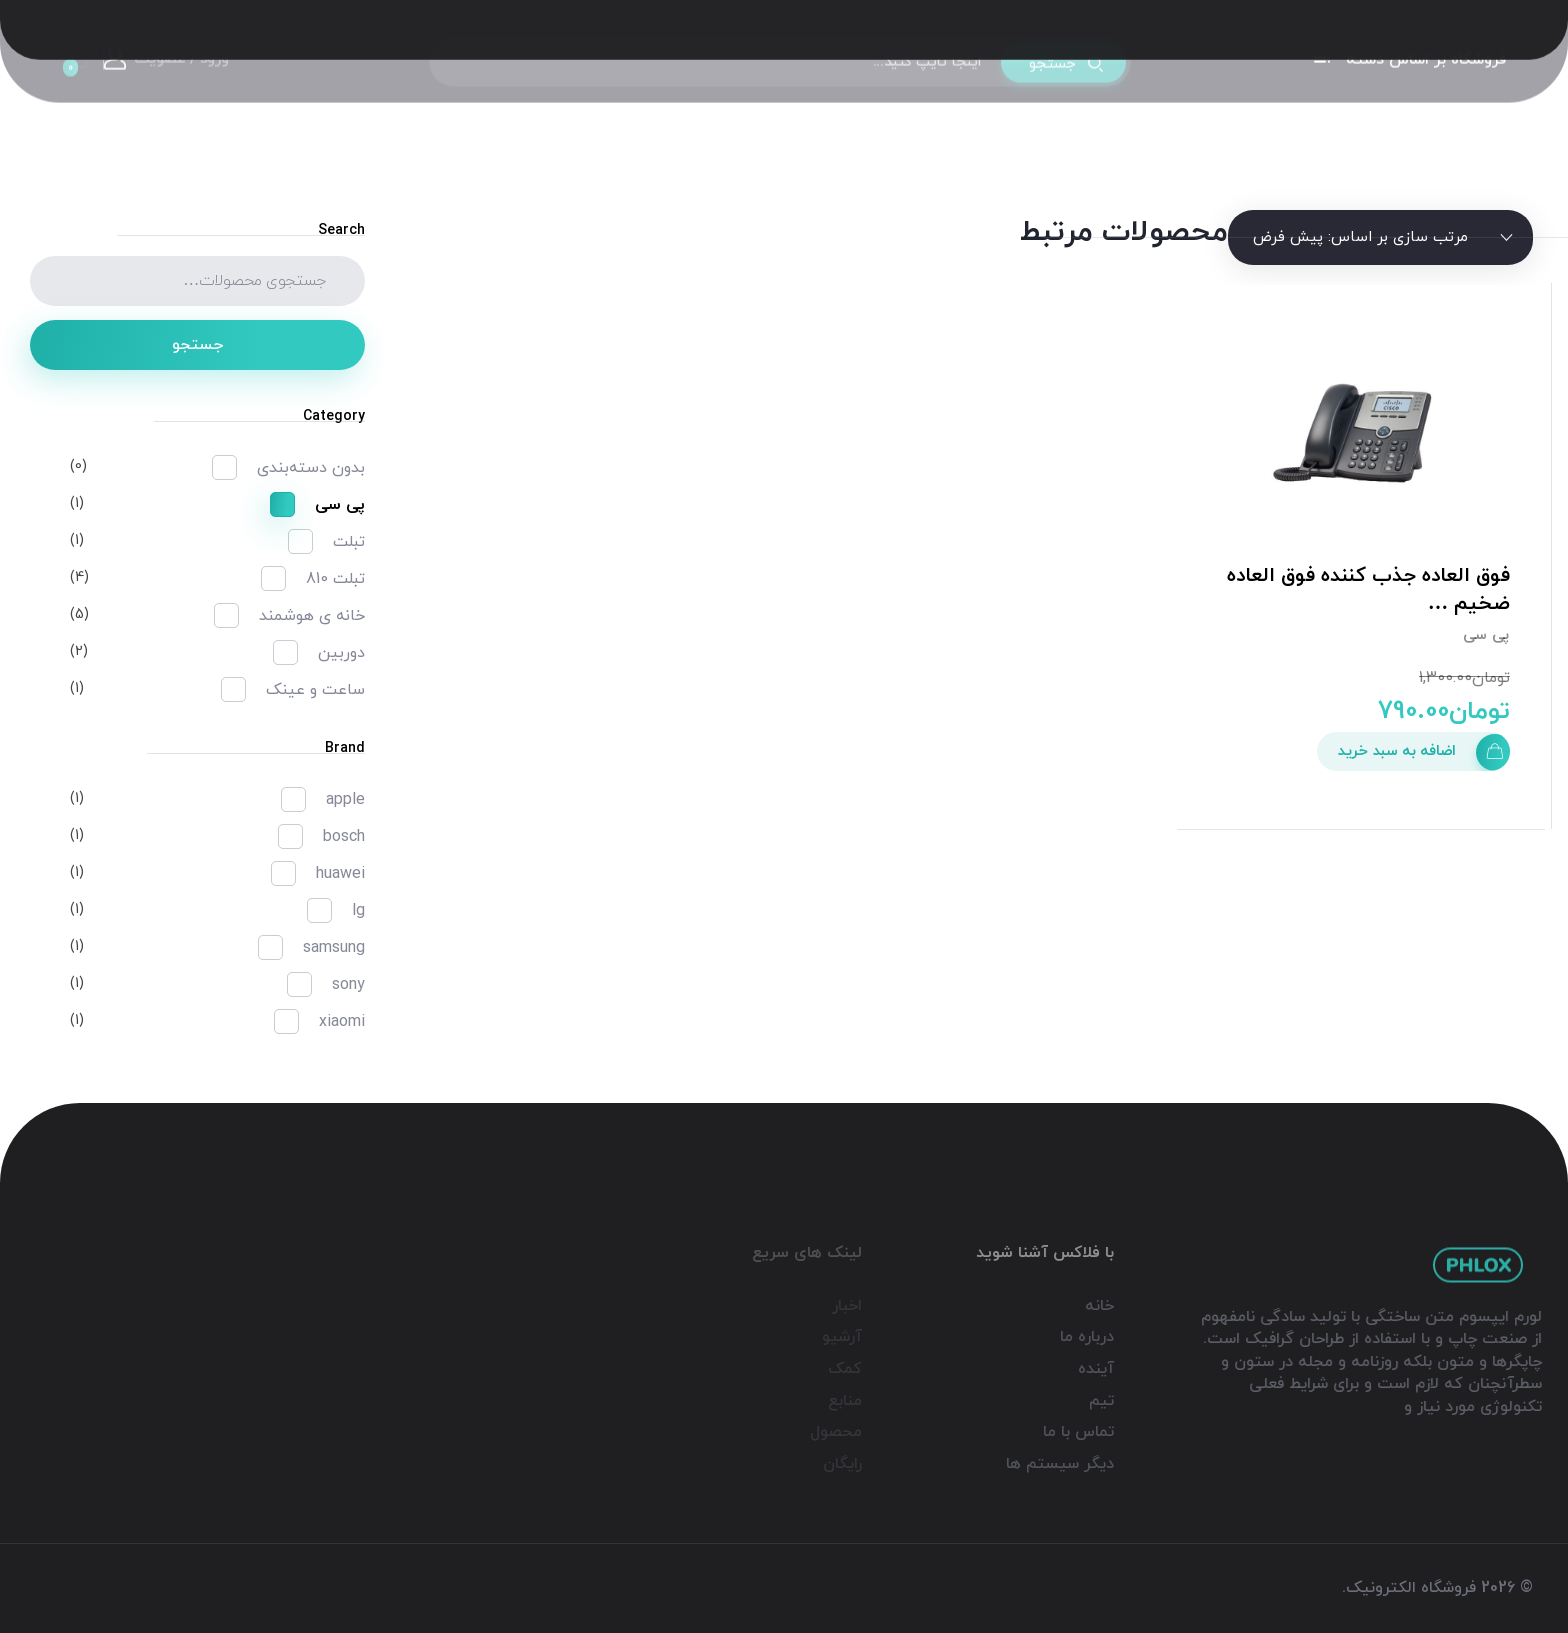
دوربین (341, 653)
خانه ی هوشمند (312, 616)
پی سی (1486, 635)
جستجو (197, 345)
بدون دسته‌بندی (311, 468)
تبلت (349, 542)
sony (348, 985)
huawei (340, 874)
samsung (334, 948)
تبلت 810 (335, 579)
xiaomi (342, 1022)
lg (358, 911)
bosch (344, 837)
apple (345, 800)
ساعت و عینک (315, 690)
